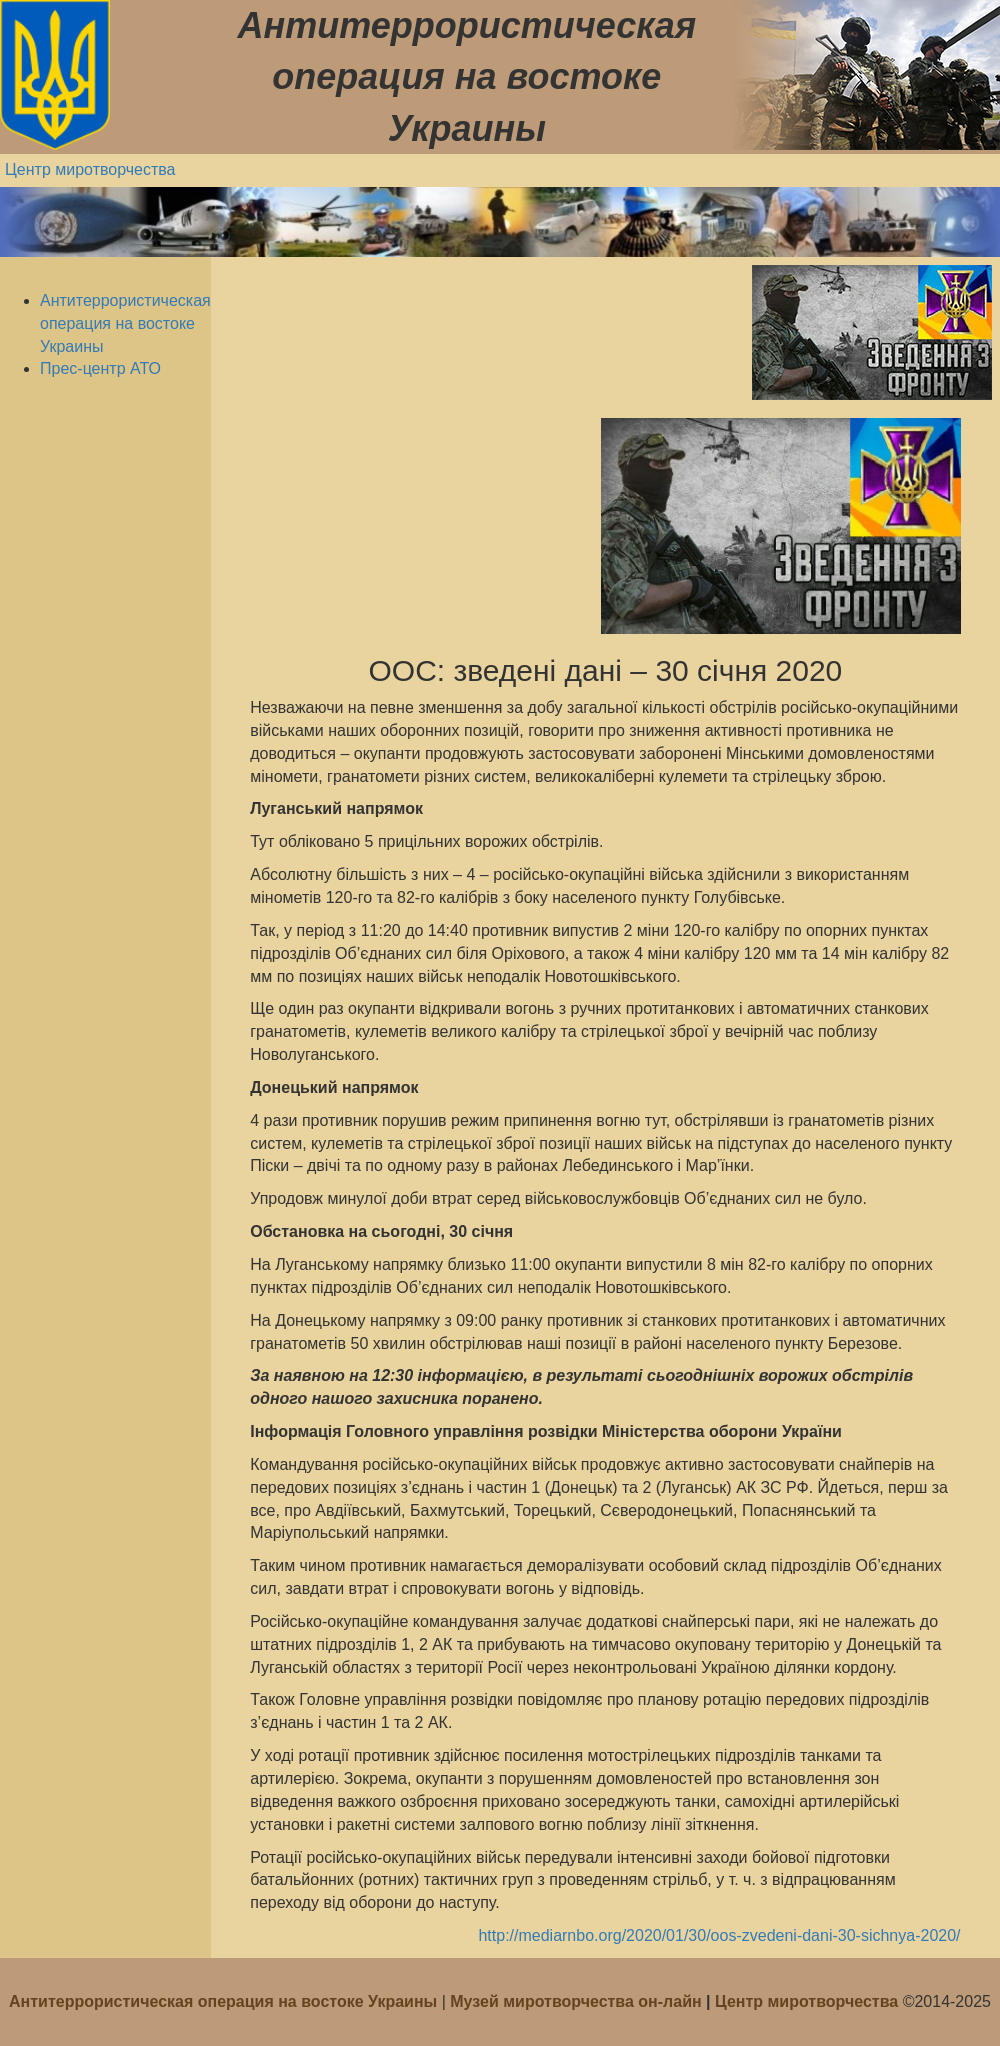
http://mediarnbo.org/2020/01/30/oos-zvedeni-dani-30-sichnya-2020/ (719, 1935)
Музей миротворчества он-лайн (578, 2001)
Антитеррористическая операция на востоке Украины (125, 323)
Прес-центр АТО (100, 368)
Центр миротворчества (90, 169)
